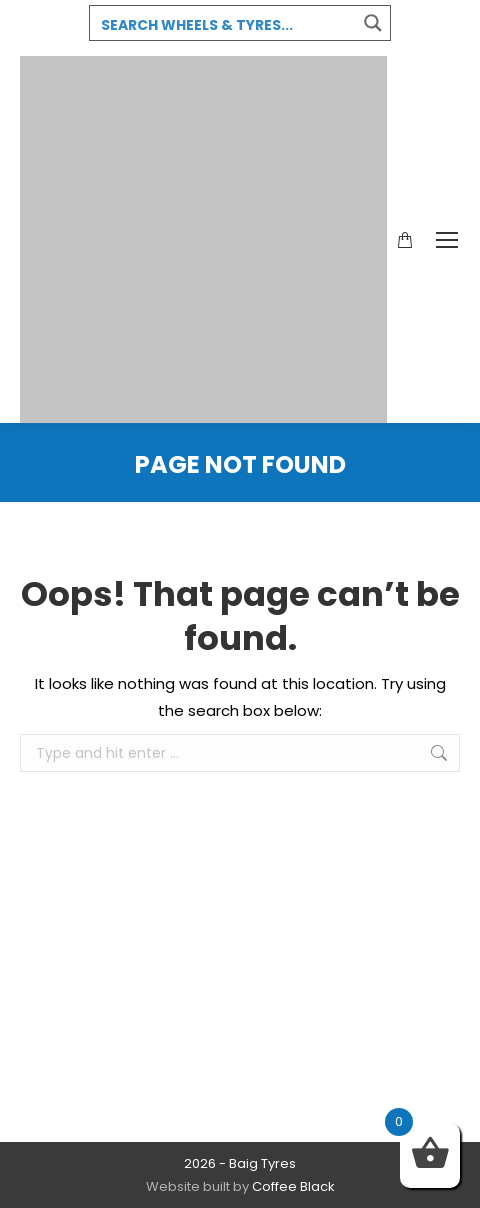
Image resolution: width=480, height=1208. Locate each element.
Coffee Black (293, 1186)
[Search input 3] (224, 24)
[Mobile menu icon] (447, 240)
